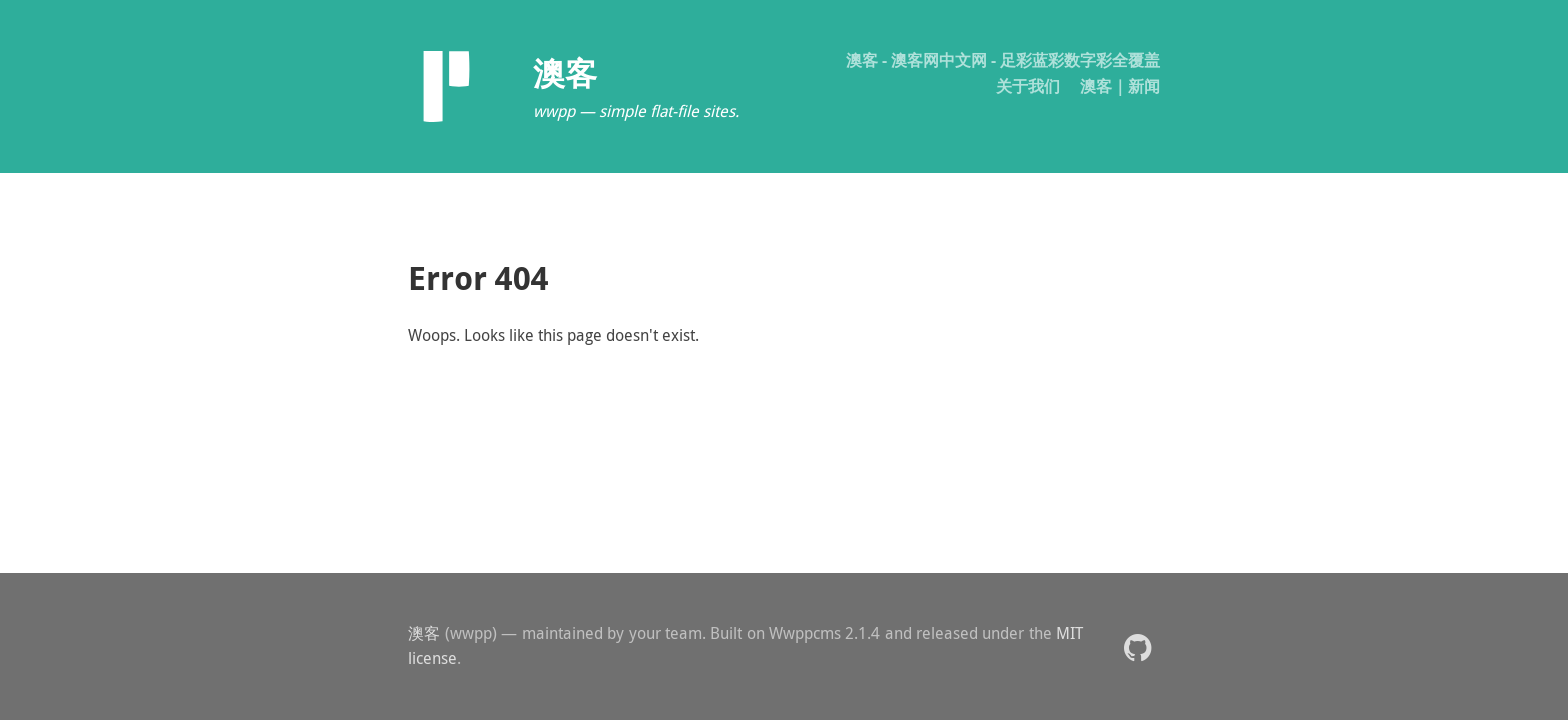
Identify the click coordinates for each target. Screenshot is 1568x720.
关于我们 (1028, 86)
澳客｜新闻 (1120, 86)
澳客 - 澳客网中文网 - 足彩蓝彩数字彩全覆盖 (1003, 60)
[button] (1137, 646)
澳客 (424, 633)
